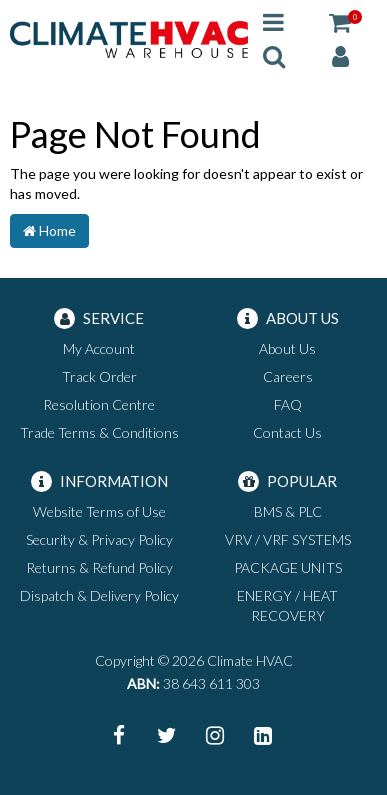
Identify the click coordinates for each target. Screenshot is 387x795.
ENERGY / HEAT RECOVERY (287, 605)
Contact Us (287, 432)
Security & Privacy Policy (99, 539)
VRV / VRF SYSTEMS (288, 539)
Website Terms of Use (99, 511)
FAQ (288, 404)
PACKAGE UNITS (288, 567)
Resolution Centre (99, 404)
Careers (288, 376)
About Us (287, 348)
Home (49, 230)
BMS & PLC (288, 511)
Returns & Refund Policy (99, 567)
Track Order (99, 376)
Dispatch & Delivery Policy (99, 595)
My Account (99, 348)
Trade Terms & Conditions (99, 432)
